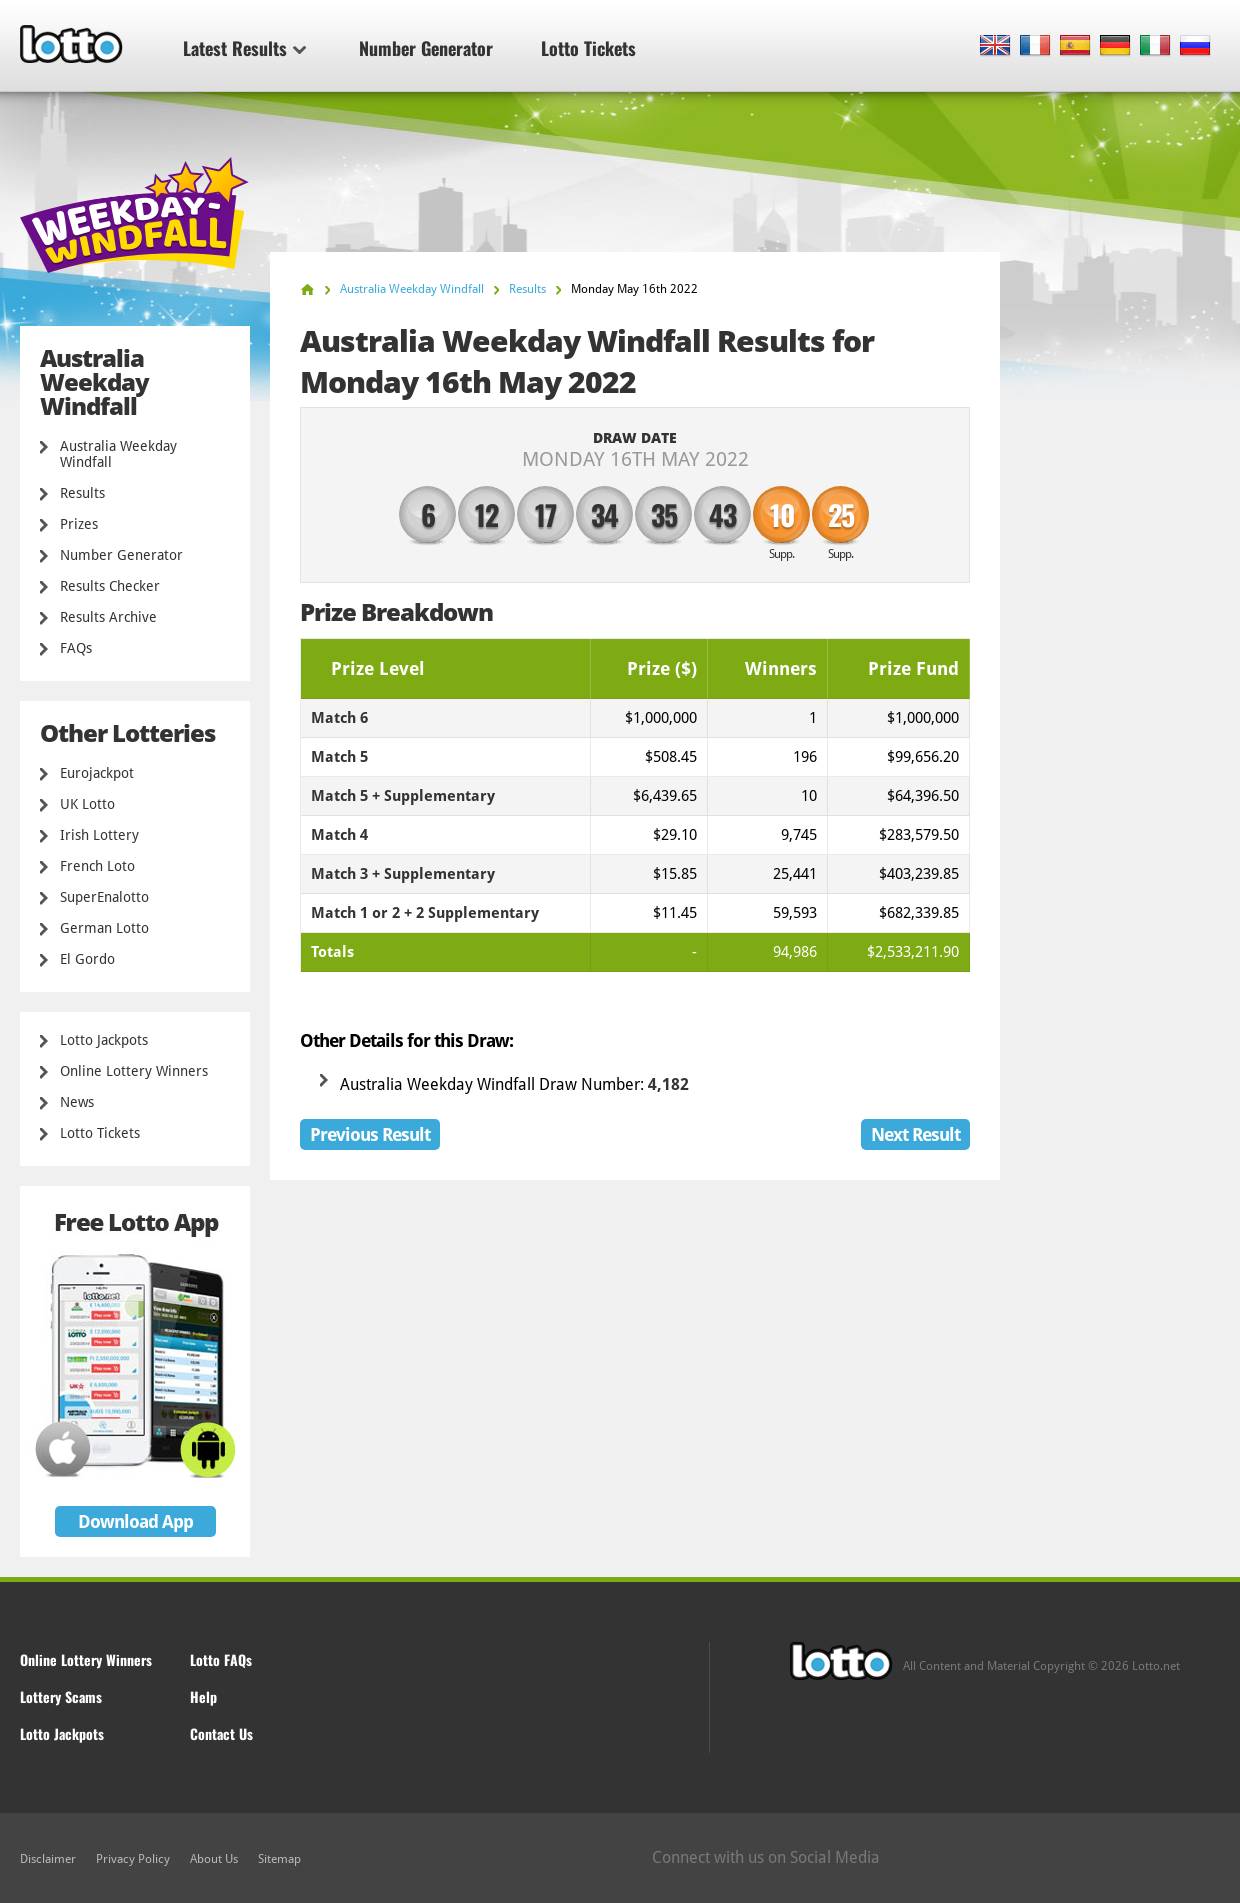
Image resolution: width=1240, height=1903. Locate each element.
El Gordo (87, 959)
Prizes (79, 524)
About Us (214, 1859)
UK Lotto (87, 804)
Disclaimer (48, 1859)
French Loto (97, 866)
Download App (135, 1521)
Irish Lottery (99, 835)
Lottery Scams (61, 1696)
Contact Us (221, 1733)
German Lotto (104, 928)
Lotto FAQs (221, 1659)
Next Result (915, 1134)
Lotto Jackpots (104, 1040)
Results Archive (108, 617)
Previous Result (370, 1134)
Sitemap (279, 1859)
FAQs (76, 648)
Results (82, 493)
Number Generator (426, 48)
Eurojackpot (97, 773)
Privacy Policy (133, 1859)
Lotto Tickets (588, 48)
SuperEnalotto (104, 897)
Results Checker (110, 586)
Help (203, 1696)
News (77, 1102)
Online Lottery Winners (134, 1071)
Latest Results (244, 48)
